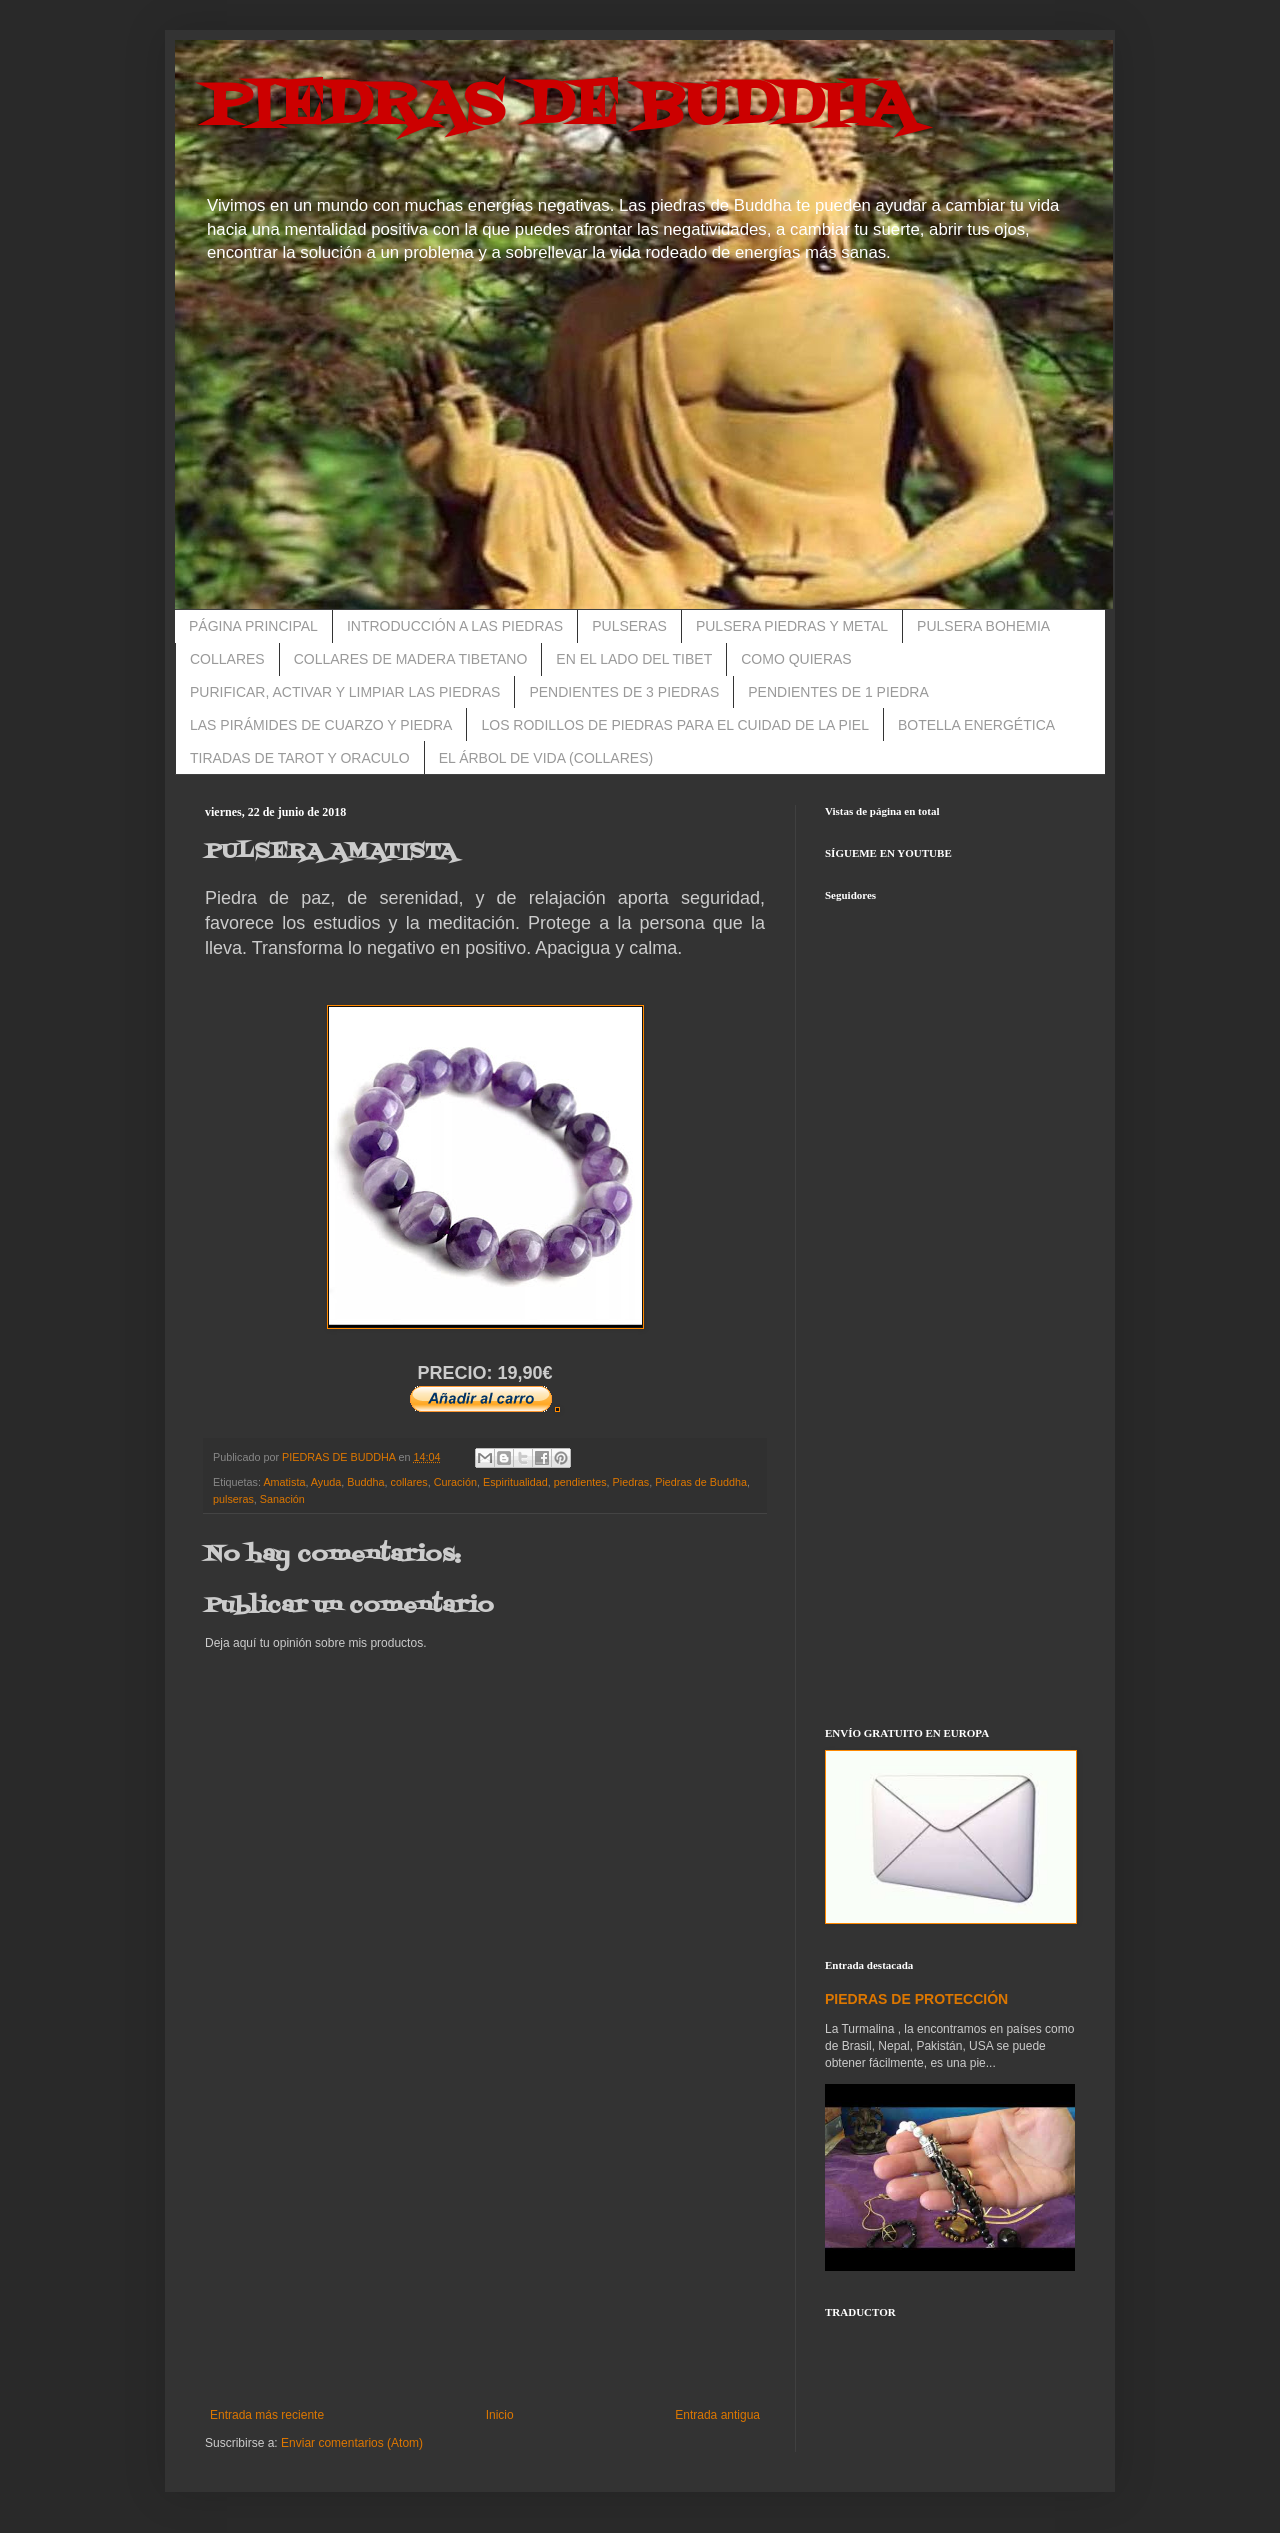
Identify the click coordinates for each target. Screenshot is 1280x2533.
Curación (455, 1482)
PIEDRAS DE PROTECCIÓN (916, 1999)
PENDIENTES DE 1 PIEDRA (838, 692)
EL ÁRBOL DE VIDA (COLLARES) (546, 758)
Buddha (365, 1482)
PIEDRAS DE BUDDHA (560, 107)
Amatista (284, 1482)
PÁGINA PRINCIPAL (253, 626)
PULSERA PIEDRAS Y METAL (792, 626)
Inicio (500, 2415)
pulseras (233, 1499)
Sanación (282, 1499)
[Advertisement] (485, 2243)
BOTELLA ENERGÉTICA (976, 725)
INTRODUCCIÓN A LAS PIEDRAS (455, 626)
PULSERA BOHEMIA (983, 626)
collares (409, 1482)
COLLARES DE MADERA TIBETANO (411, 659)
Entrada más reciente (267, 2415)
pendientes (580, 1482)
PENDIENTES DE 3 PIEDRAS (624, 692)
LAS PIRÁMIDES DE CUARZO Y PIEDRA (321, 725)
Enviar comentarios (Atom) (352, 2443)
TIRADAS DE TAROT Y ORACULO (300, 758)
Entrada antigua (717, 2415)
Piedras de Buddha (701, 1482)
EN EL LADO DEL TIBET (634, 659)
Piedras (631, 1482)
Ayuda (326, 1482)
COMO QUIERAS (796, 659)
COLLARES (227, 659)
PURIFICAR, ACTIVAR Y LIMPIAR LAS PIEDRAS (345, 692)
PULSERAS (629, 626)
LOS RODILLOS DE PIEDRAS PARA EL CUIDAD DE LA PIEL (674, 725)
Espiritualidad (515, 1482)
